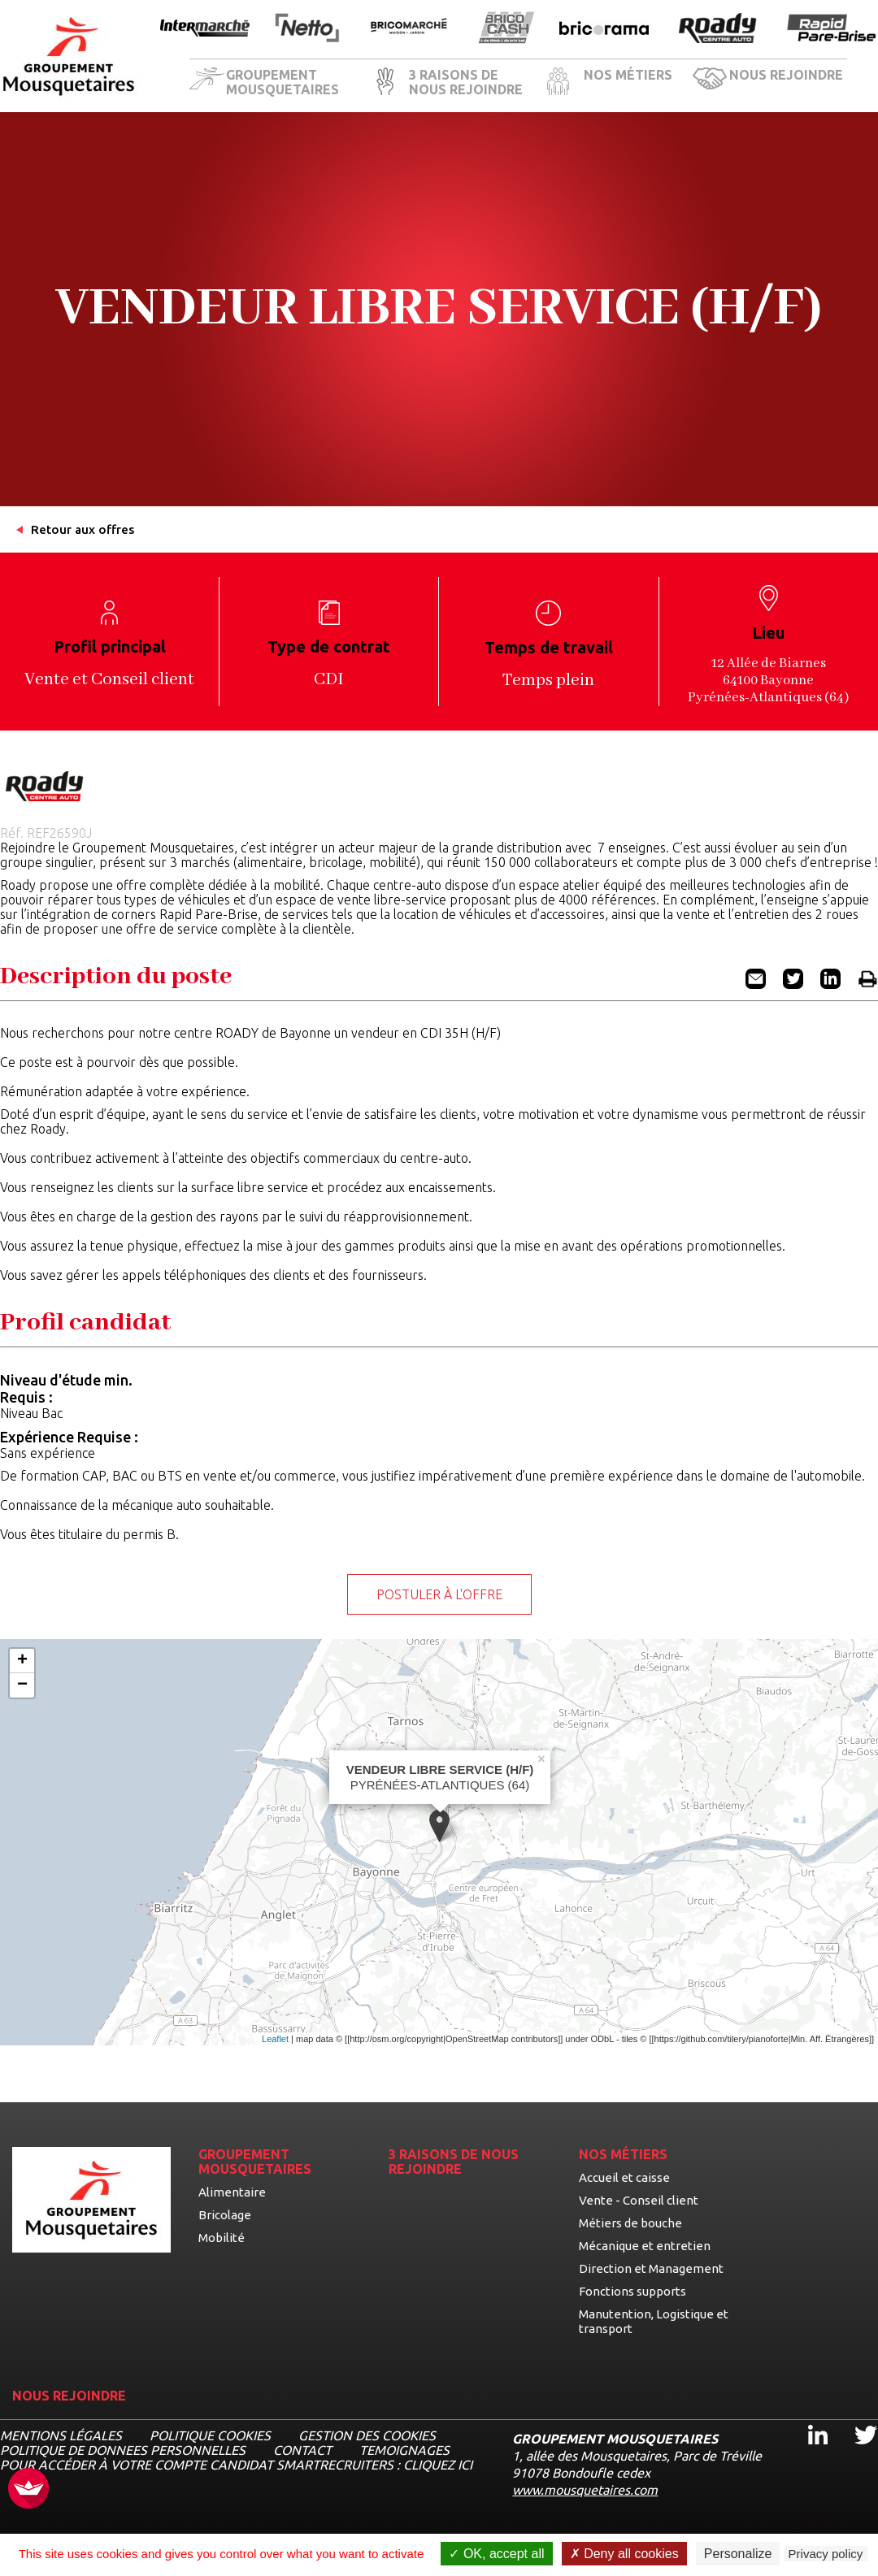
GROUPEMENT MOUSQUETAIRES (282, 82)
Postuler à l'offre (439, 1594)
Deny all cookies (624, 2554)
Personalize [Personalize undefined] (738, 2554)
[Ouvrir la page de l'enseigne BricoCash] (506, 28)
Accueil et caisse (624, 2177)
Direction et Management (651, 2268)
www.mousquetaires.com (585, 2490)
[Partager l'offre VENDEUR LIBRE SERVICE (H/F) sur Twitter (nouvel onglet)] (793, 984)
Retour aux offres (82, 529)
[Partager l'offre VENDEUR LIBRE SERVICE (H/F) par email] (755, 984)
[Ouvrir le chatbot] (813, 2515)
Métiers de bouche (630, 2223)
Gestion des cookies (367, 2435)
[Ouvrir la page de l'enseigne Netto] (307, 28)
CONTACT (302, 2450)
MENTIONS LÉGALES (61, 2435)
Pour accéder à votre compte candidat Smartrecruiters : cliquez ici (236, 2464)
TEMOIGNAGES (404, 2450)
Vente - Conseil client (638, 2200)
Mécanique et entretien (645, 2246)
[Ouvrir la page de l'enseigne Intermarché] (205, 29)
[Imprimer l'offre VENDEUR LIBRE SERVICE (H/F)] (868, 984)
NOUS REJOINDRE (786, 74)
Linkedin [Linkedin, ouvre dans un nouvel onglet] (808, 2420)
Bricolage (224, 2215)
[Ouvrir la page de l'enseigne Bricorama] (604, 29)
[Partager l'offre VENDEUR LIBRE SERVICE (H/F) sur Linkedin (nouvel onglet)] (830, 984)
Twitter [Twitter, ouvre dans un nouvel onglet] (855, 2420)
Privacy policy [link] (826, 2554)
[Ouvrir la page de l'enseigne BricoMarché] (409, 29)
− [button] (22, 1685)
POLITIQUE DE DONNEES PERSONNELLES (123, 2450)
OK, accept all (496, 2554)
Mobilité (221, 2237)
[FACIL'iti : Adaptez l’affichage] (28, 2489)
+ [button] (22, 1661)
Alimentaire (232, 2192)
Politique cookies (210, 2435)
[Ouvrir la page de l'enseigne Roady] (718, 29)
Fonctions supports (632, 2291)
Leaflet (275, 2039)
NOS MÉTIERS (628, 74)
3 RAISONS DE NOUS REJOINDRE (466, 82)
